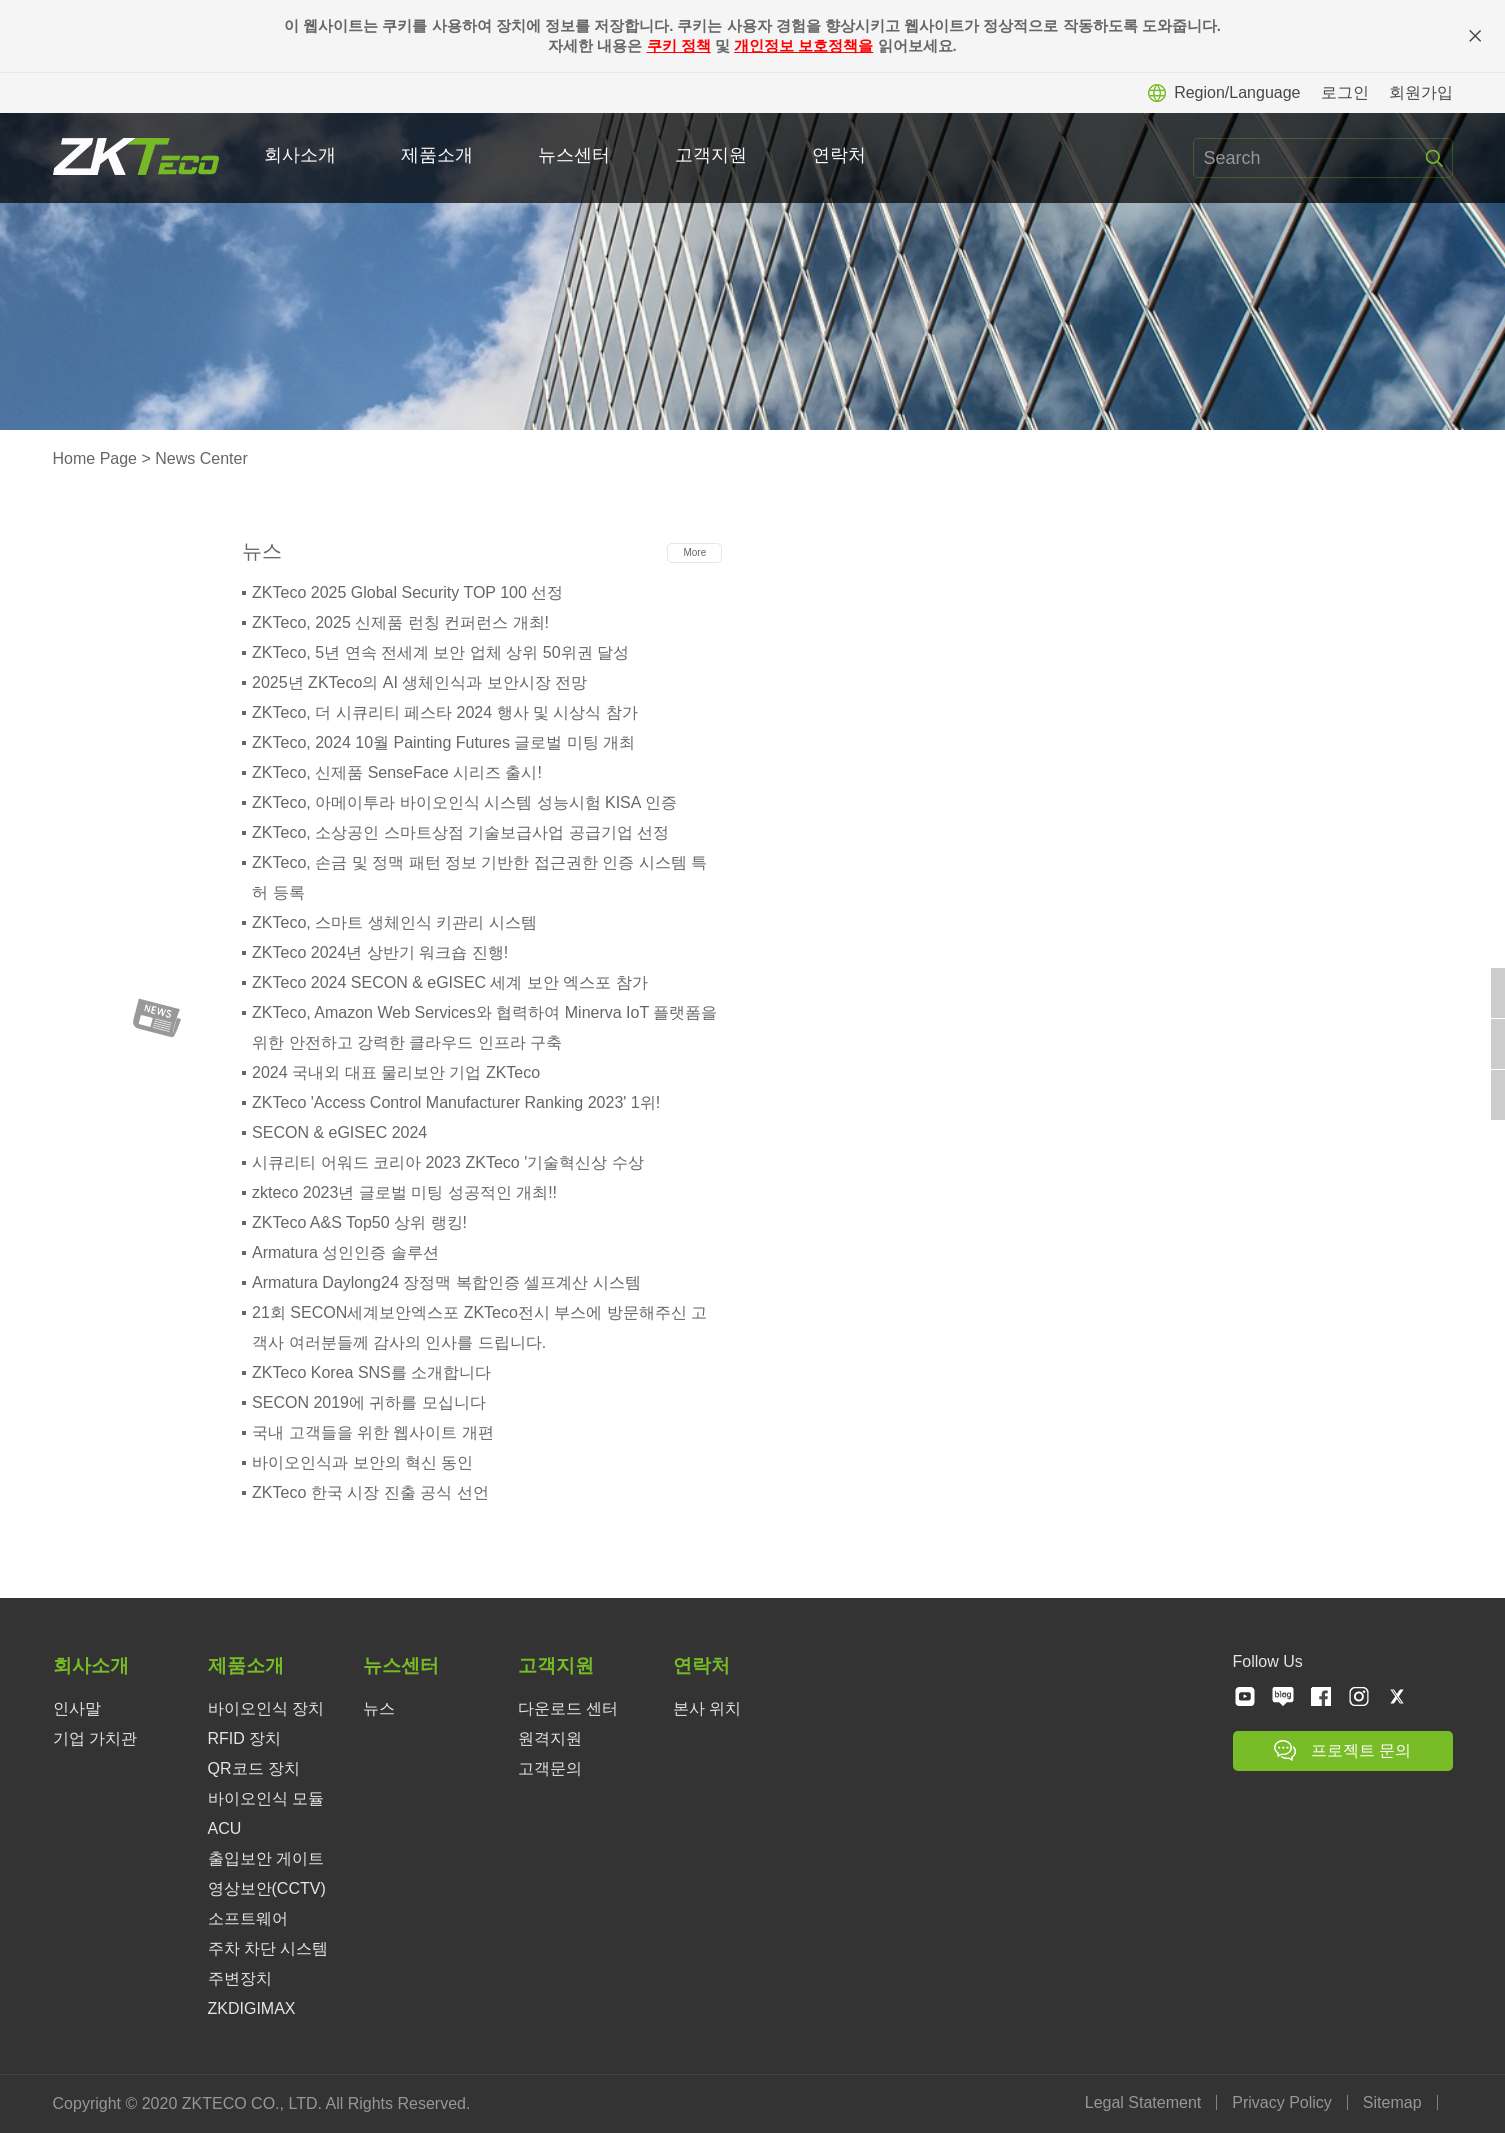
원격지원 (550, 1738)
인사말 (77, 1708)
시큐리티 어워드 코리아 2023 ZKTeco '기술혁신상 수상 (448, 1162)
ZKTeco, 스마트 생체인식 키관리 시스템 (394, 922)
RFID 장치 (245, 1738)
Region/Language (1224, 93)
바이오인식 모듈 (266, 1798)
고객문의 (550, 1768)
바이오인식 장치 (266, 1708)
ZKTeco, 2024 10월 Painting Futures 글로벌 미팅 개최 (443, 742)
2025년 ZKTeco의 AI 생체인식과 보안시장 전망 (419, 682)
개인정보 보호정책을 (803, 45)
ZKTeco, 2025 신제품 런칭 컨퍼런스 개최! (400, 622)
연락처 (841, 155)
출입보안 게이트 (266, 1858)
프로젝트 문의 (1342, 1750)
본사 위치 (707, 1708)
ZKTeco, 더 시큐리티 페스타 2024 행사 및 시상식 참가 (445, 712)
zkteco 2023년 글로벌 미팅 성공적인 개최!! (404, 1192)
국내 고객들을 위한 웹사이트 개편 (373, 1432)
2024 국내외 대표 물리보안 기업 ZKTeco (396, 1072)
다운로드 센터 (568, 1708)
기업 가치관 (95, 1738)
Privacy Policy (1285, 2102)
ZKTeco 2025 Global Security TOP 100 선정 (407, 592)
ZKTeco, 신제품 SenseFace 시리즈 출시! (397, 772)
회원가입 (1421, 92)
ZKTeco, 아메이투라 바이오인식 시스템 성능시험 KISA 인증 (464, 802)
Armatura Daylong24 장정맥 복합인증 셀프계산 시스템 (446, 1282)
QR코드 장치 (254, 1768)
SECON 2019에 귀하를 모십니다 (369, 1402)
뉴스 (379, 1708)
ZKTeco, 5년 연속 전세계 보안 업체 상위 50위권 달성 (440, 652)
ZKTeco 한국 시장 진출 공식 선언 (370, 1492)
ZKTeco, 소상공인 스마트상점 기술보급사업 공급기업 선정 (460, 832)
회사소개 (302, 155)
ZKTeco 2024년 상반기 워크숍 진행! (380, 952)
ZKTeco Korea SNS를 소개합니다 (371, 1372)
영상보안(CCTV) (267, 1888)
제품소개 (439, 155)
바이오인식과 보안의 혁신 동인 (362, 1462)
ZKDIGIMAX (252, 2008)
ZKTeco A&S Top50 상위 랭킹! (359, 1222)
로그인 (1345, 92)
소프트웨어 (248, 1918)
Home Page (95, 458)
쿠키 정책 (679, 45)
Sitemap (1394, 2102)
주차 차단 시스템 (268, 1948)
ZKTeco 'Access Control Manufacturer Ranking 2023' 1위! (456, 1102)
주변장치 (240, 1978)
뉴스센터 (576, 155)
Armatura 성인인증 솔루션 (345, 1252)
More (694, 552)
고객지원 (713, 155)
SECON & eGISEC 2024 (339, 1132)
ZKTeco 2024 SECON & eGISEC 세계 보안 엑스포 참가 (450, 982)
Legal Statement (1145, 2102)
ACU (225, 1828)
